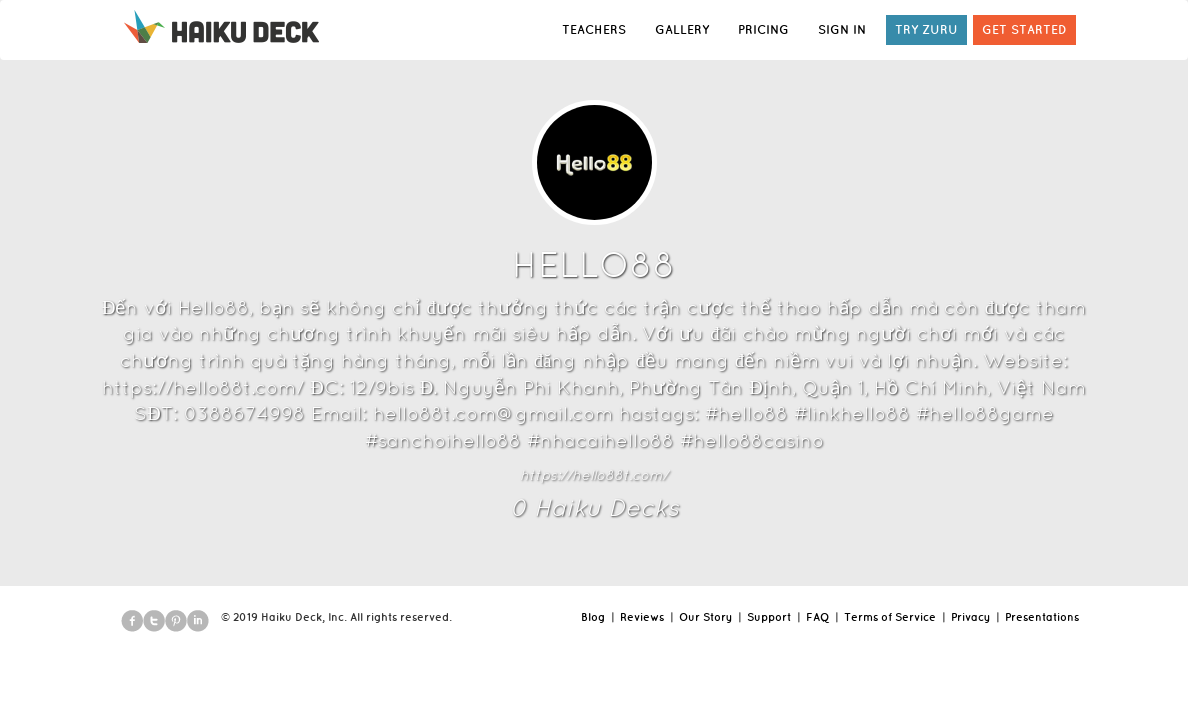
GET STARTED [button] (1024, 29)
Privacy (970, 617)
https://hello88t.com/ (594, 475)
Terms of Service (890, 617)
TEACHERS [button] (594, 29)
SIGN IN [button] (842, 29)
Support (769, 617)
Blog (593, 617)
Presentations (1042, 617)
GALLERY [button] (682, 29)
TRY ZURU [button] (926, 29)
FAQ (817, 617)
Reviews (642, 617)
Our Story (705, 617)
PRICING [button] (763, 29)
